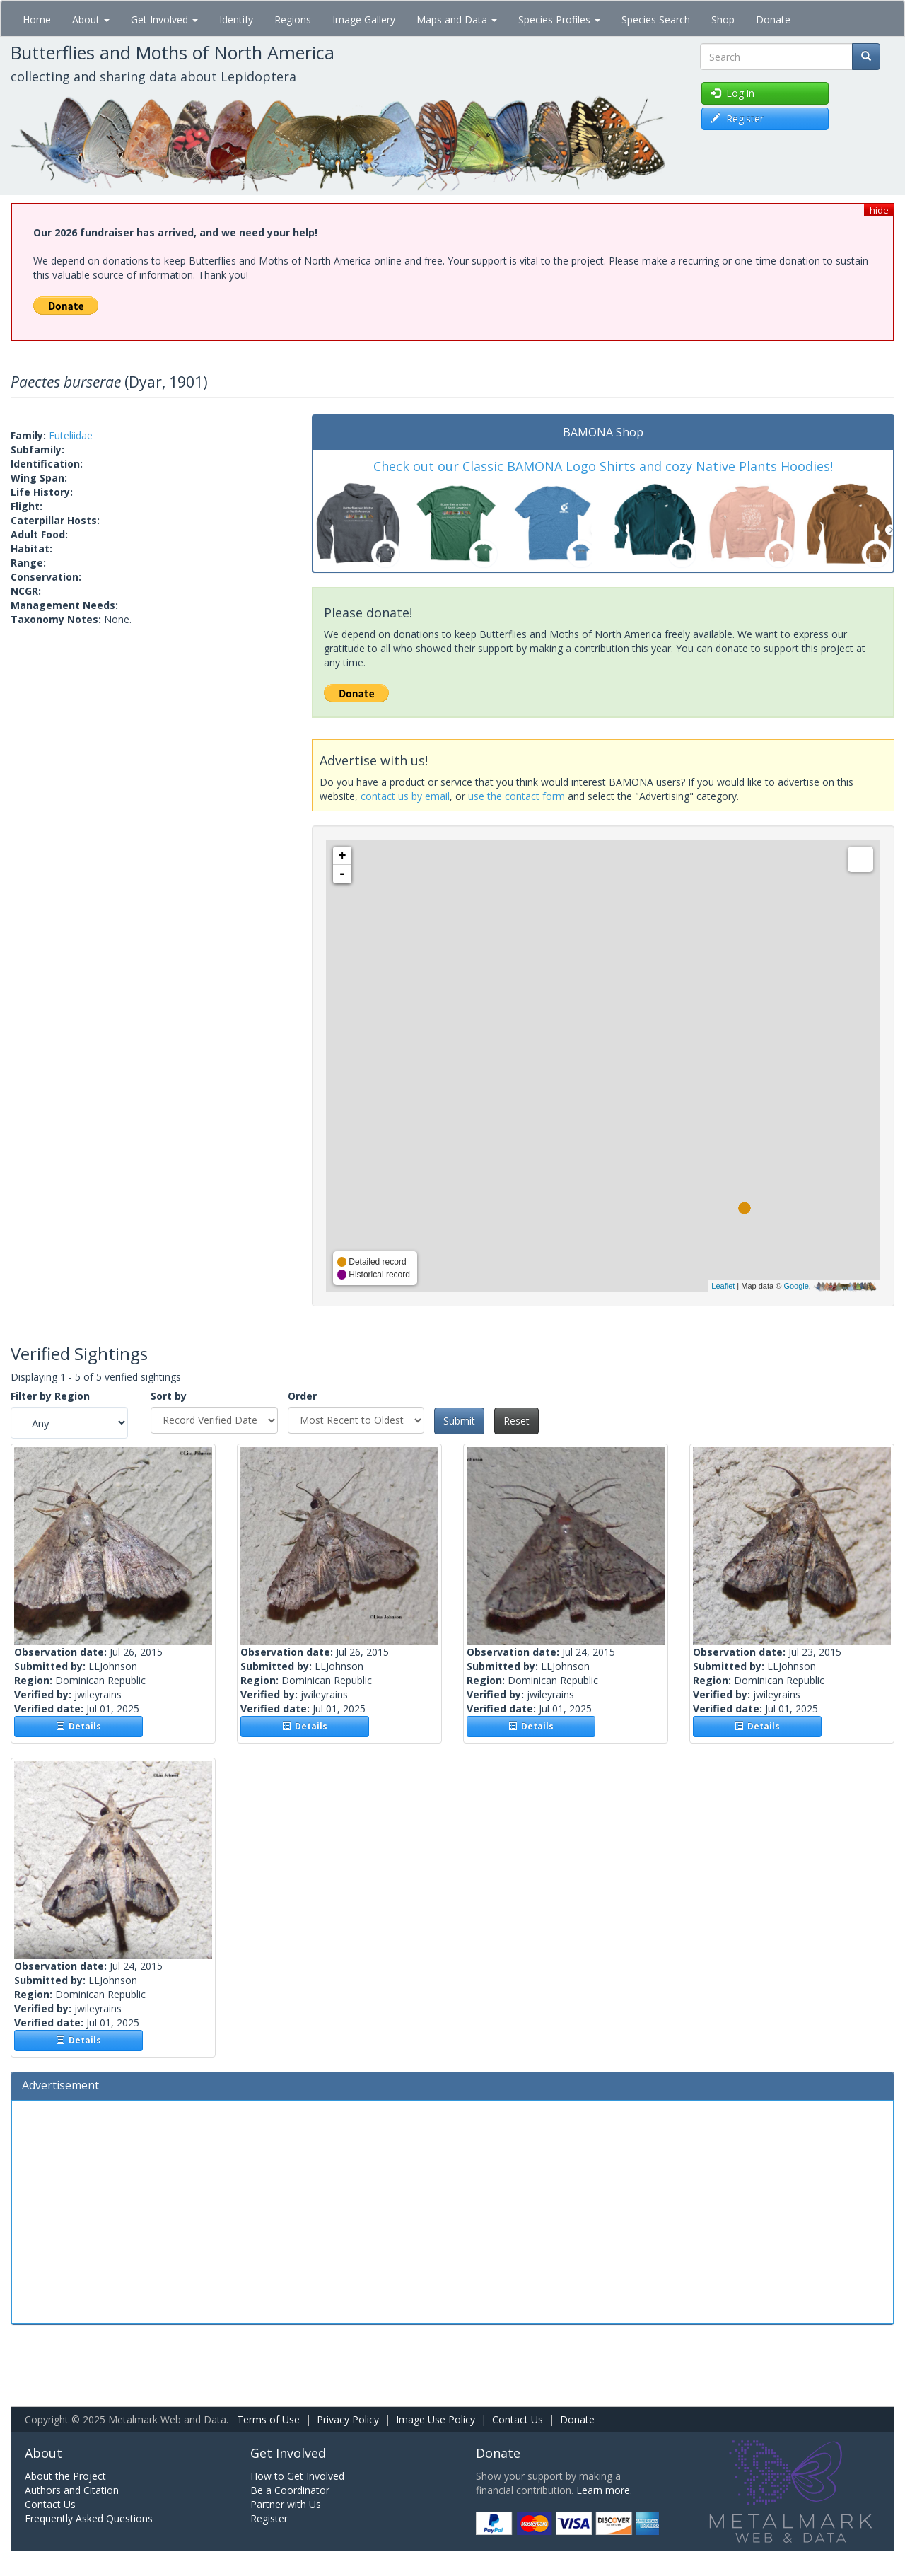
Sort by (169, 1396)
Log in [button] (732, 93)
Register (269, 2518)
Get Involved (164, 19)
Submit (459, 1420)
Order (302, 1396)
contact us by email (405, 796)
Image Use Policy (435, 2419)
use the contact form (516, 796)
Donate (773, 19)
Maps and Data (456, 19)
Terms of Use (268, 2419)
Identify (236, 19)
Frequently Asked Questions (89, 2518)
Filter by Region (50, 1396)
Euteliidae (71, 435)
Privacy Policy (348, 2419)
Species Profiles (559, 19)
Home (37, 19)
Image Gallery (363, 19)
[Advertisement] (452, 2210)
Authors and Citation (72, 2490)
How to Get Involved (297, 2476)
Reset (516, 1420)
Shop (723, 19)
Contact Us (517, 2419)
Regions (292, 19)
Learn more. (604, 2490)
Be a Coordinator (289, 2490)
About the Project (65, 2476)
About (91, 19)
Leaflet (723, 1286)
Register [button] (737, 118)
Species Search (655, 19)
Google (795, 1286)
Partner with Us (285, 2504)
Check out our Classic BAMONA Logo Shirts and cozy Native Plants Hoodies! (603, 466)
